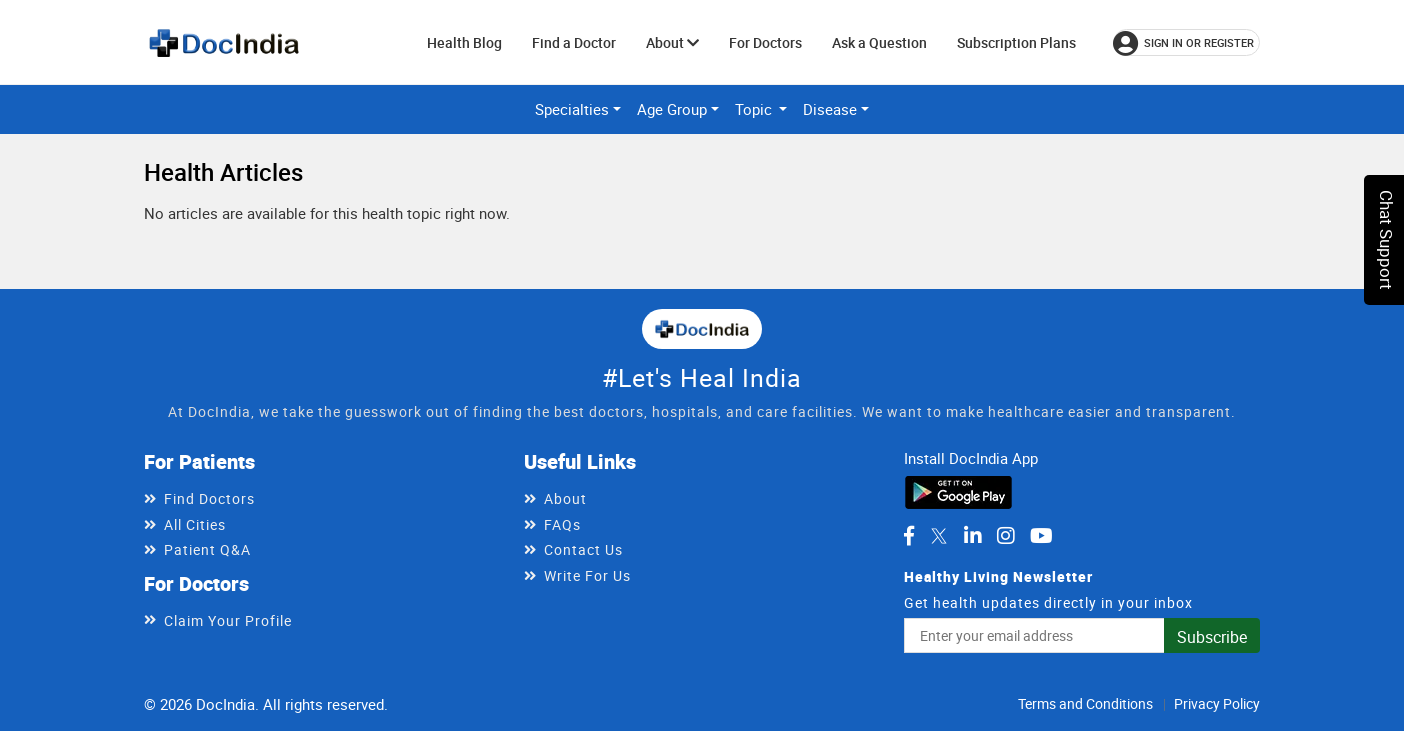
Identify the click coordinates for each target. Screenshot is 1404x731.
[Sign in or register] (1186, 42)
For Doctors (765, 42)
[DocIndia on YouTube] (1041, 536)
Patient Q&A (207, 549)
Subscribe (1212, 637)
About (672, 42)
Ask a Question (879, 42)
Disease (830, 109)
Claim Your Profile (228, 620)
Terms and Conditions (1085, 703)
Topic (755, 109)
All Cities (195, 524)
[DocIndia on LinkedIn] (973, 536)
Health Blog (464, 42)
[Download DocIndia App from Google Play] (958, 490)
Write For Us (587, 575)
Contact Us (583, 549)
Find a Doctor (574, 42)
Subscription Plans (1016, 42)
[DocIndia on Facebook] (909, 536)
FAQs (562, 524)
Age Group (672, 109)
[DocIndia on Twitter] (939, 536)
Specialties (572, 109)
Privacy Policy (1217, 703)
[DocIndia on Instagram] (1006, 536)
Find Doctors (209, 498)
